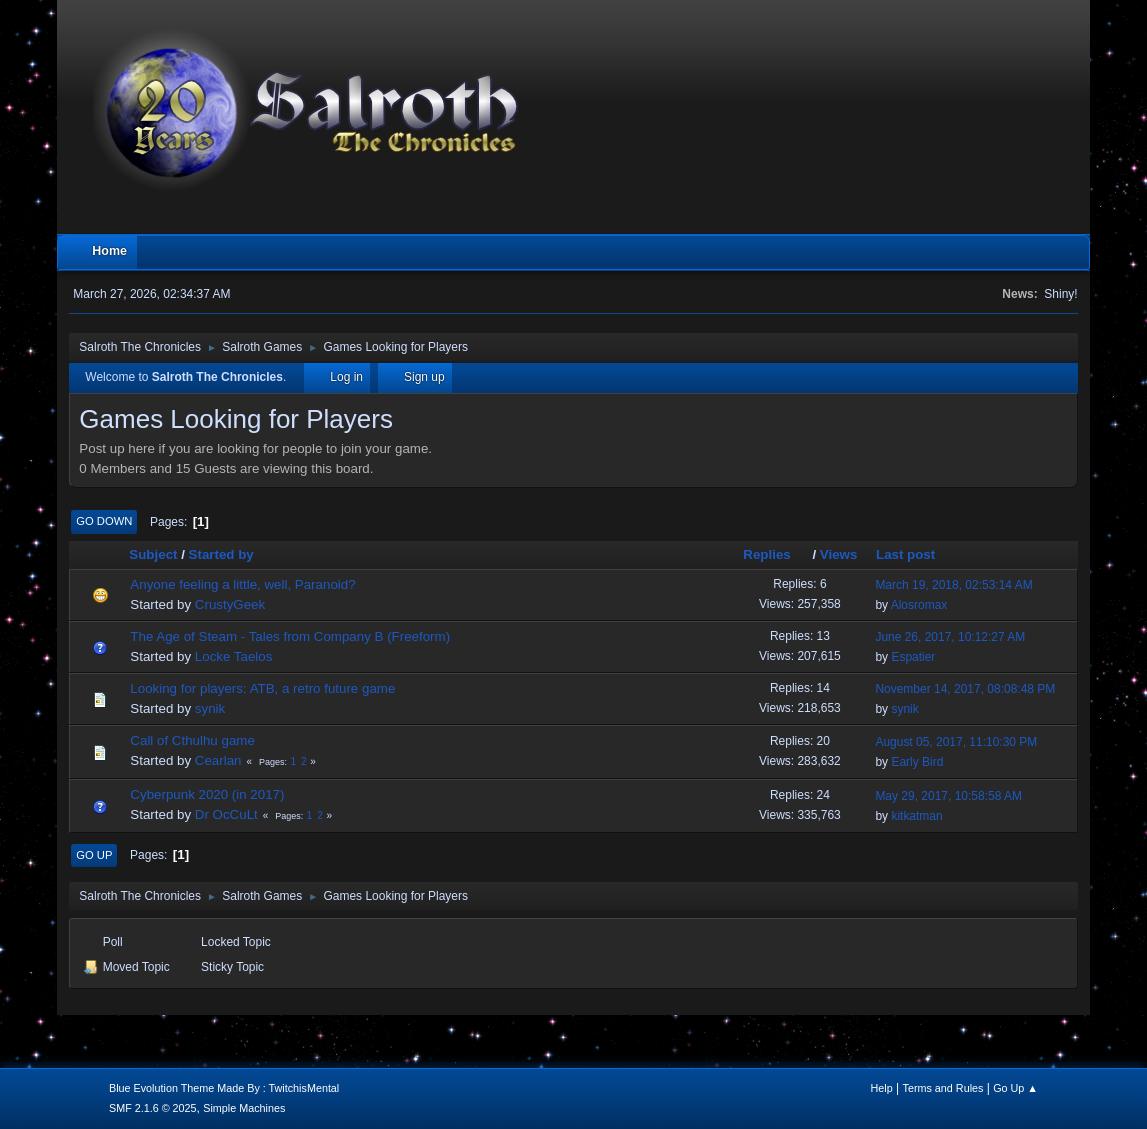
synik (210, 708)
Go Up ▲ (1015, 1088)
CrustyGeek (230, 604)
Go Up (94, 855)
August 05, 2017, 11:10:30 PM (956, 742)
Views (839, 554)
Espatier (913, 657)
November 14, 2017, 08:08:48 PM (965, 689)
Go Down (104, 521)
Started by (221, 554)
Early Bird (917, 762)
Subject (153, 554)
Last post (905, 554)
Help (882, 1088)
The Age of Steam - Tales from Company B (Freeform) (290, 636)
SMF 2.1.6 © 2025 (153, 1108)
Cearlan (218, 760)
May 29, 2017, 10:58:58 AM (948, 796)
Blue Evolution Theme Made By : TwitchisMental (224, 1088)
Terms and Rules (943, 1088)
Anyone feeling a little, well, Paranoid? (242, 584)
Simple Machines (244, 1108)
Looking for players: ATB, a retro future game (262, 688)
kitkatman (916, 816)
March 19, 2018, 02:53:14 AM (953, 585)
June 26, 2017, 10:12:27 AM (950, 637)
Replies (775, 554)
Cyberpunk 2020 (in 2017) (207, 794)
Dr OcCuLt (226, 814)
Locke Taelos (234, 656)
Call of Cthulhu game (192, 740)
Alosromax (919, 605)
